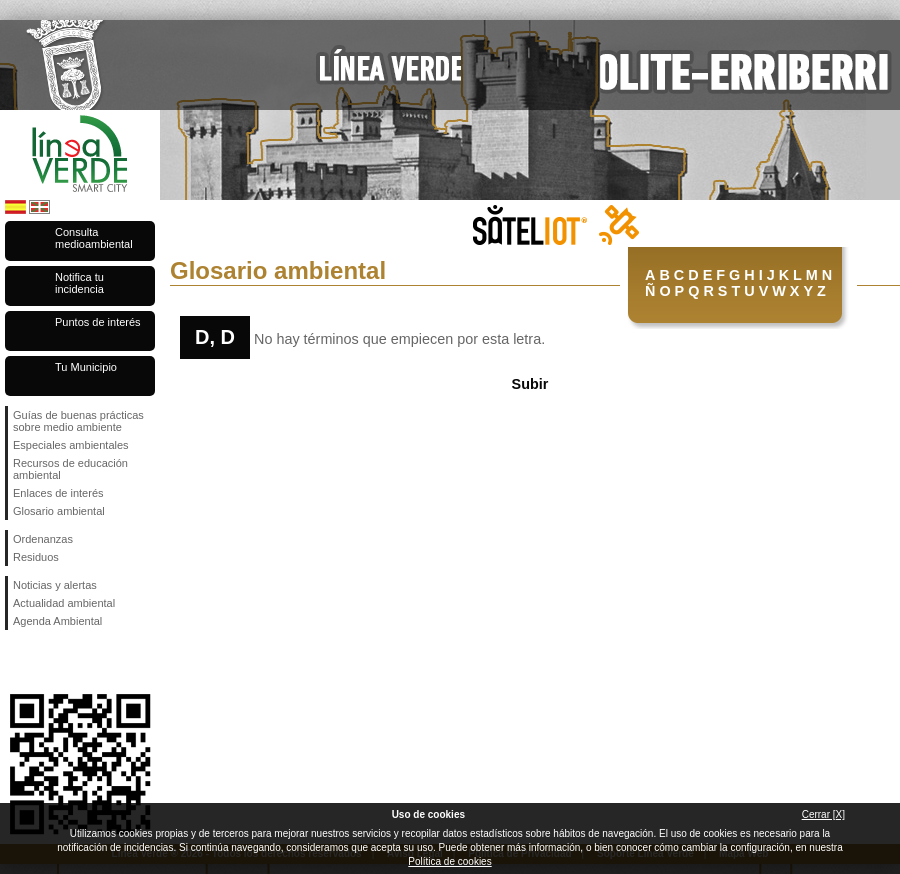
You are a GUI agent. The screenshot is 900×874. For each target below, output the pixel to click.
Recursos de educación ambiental (70, 469)
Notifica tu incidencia (79, 283)
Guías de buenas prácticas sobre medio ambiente (78, 421)
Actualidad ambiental (64, 603)
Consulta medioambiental (94, 238)
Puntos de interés (98, 322)
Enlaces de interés (58, 493)
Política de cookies (449, 861)
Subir (530, 384)
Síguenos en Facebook (17, 662)
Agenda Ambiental (57, 621)
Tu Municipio (86, 367)
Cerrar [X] (823, 814)
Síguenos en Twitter (50, 662)
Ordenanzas (43, 539)
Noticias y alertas (55, 585)
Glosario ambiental (59, 511)
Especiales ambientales (71, 445)
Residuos (36, 557)
